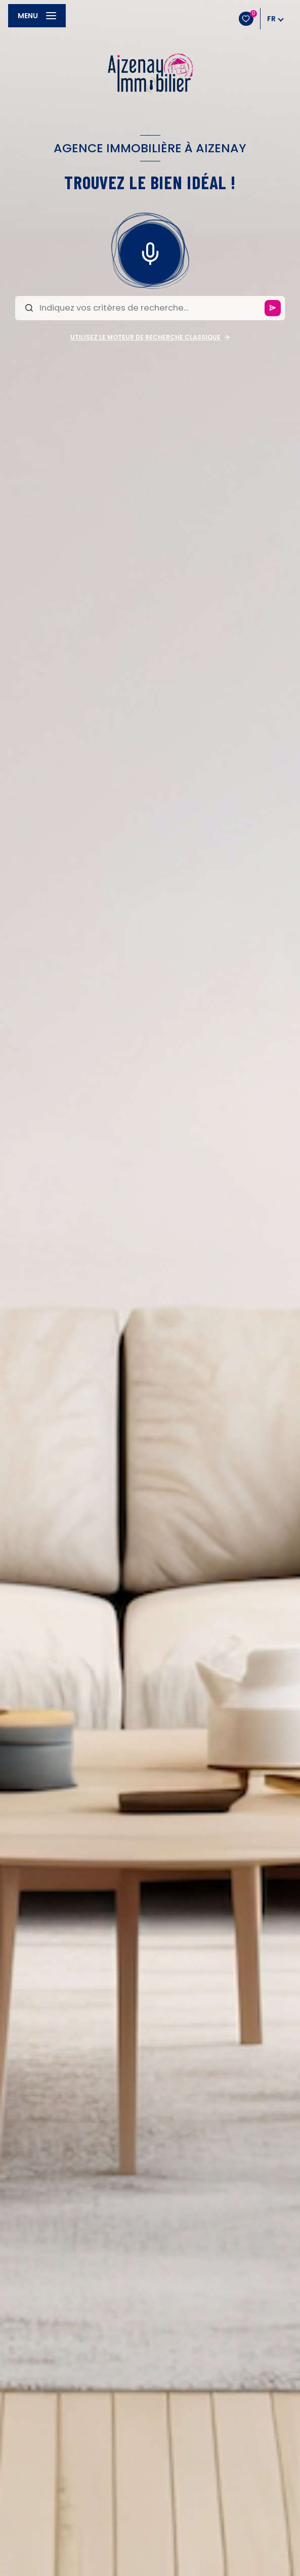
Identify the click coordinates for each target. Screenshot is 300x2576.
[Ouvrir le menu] (37, 15)
